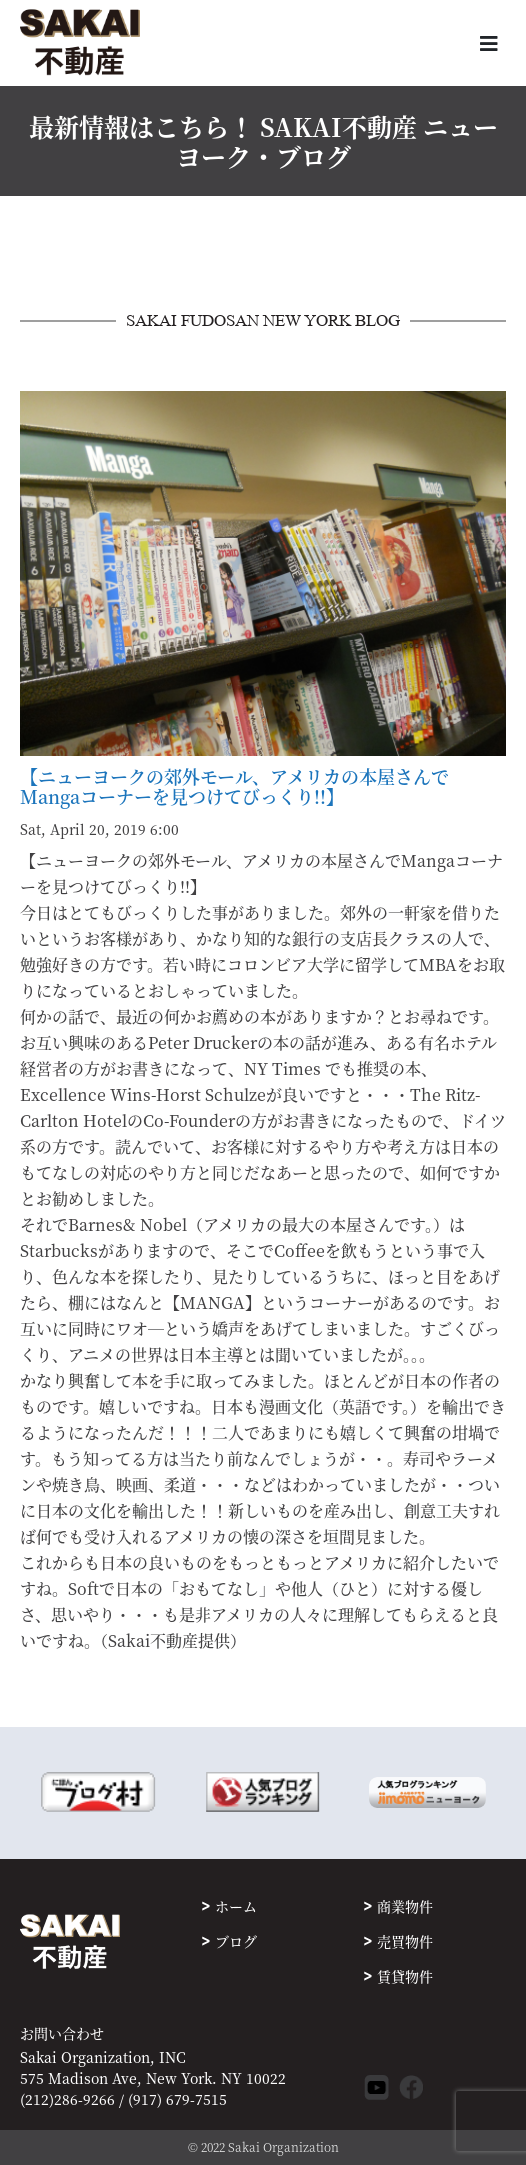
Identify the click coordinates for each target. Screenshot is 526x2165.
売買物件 (405, 1941)
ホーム (236, 1906)
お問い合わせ (62, 2033)
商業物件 (405, 1906)
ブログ (236, 1941)
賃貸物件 (405, 1976)
